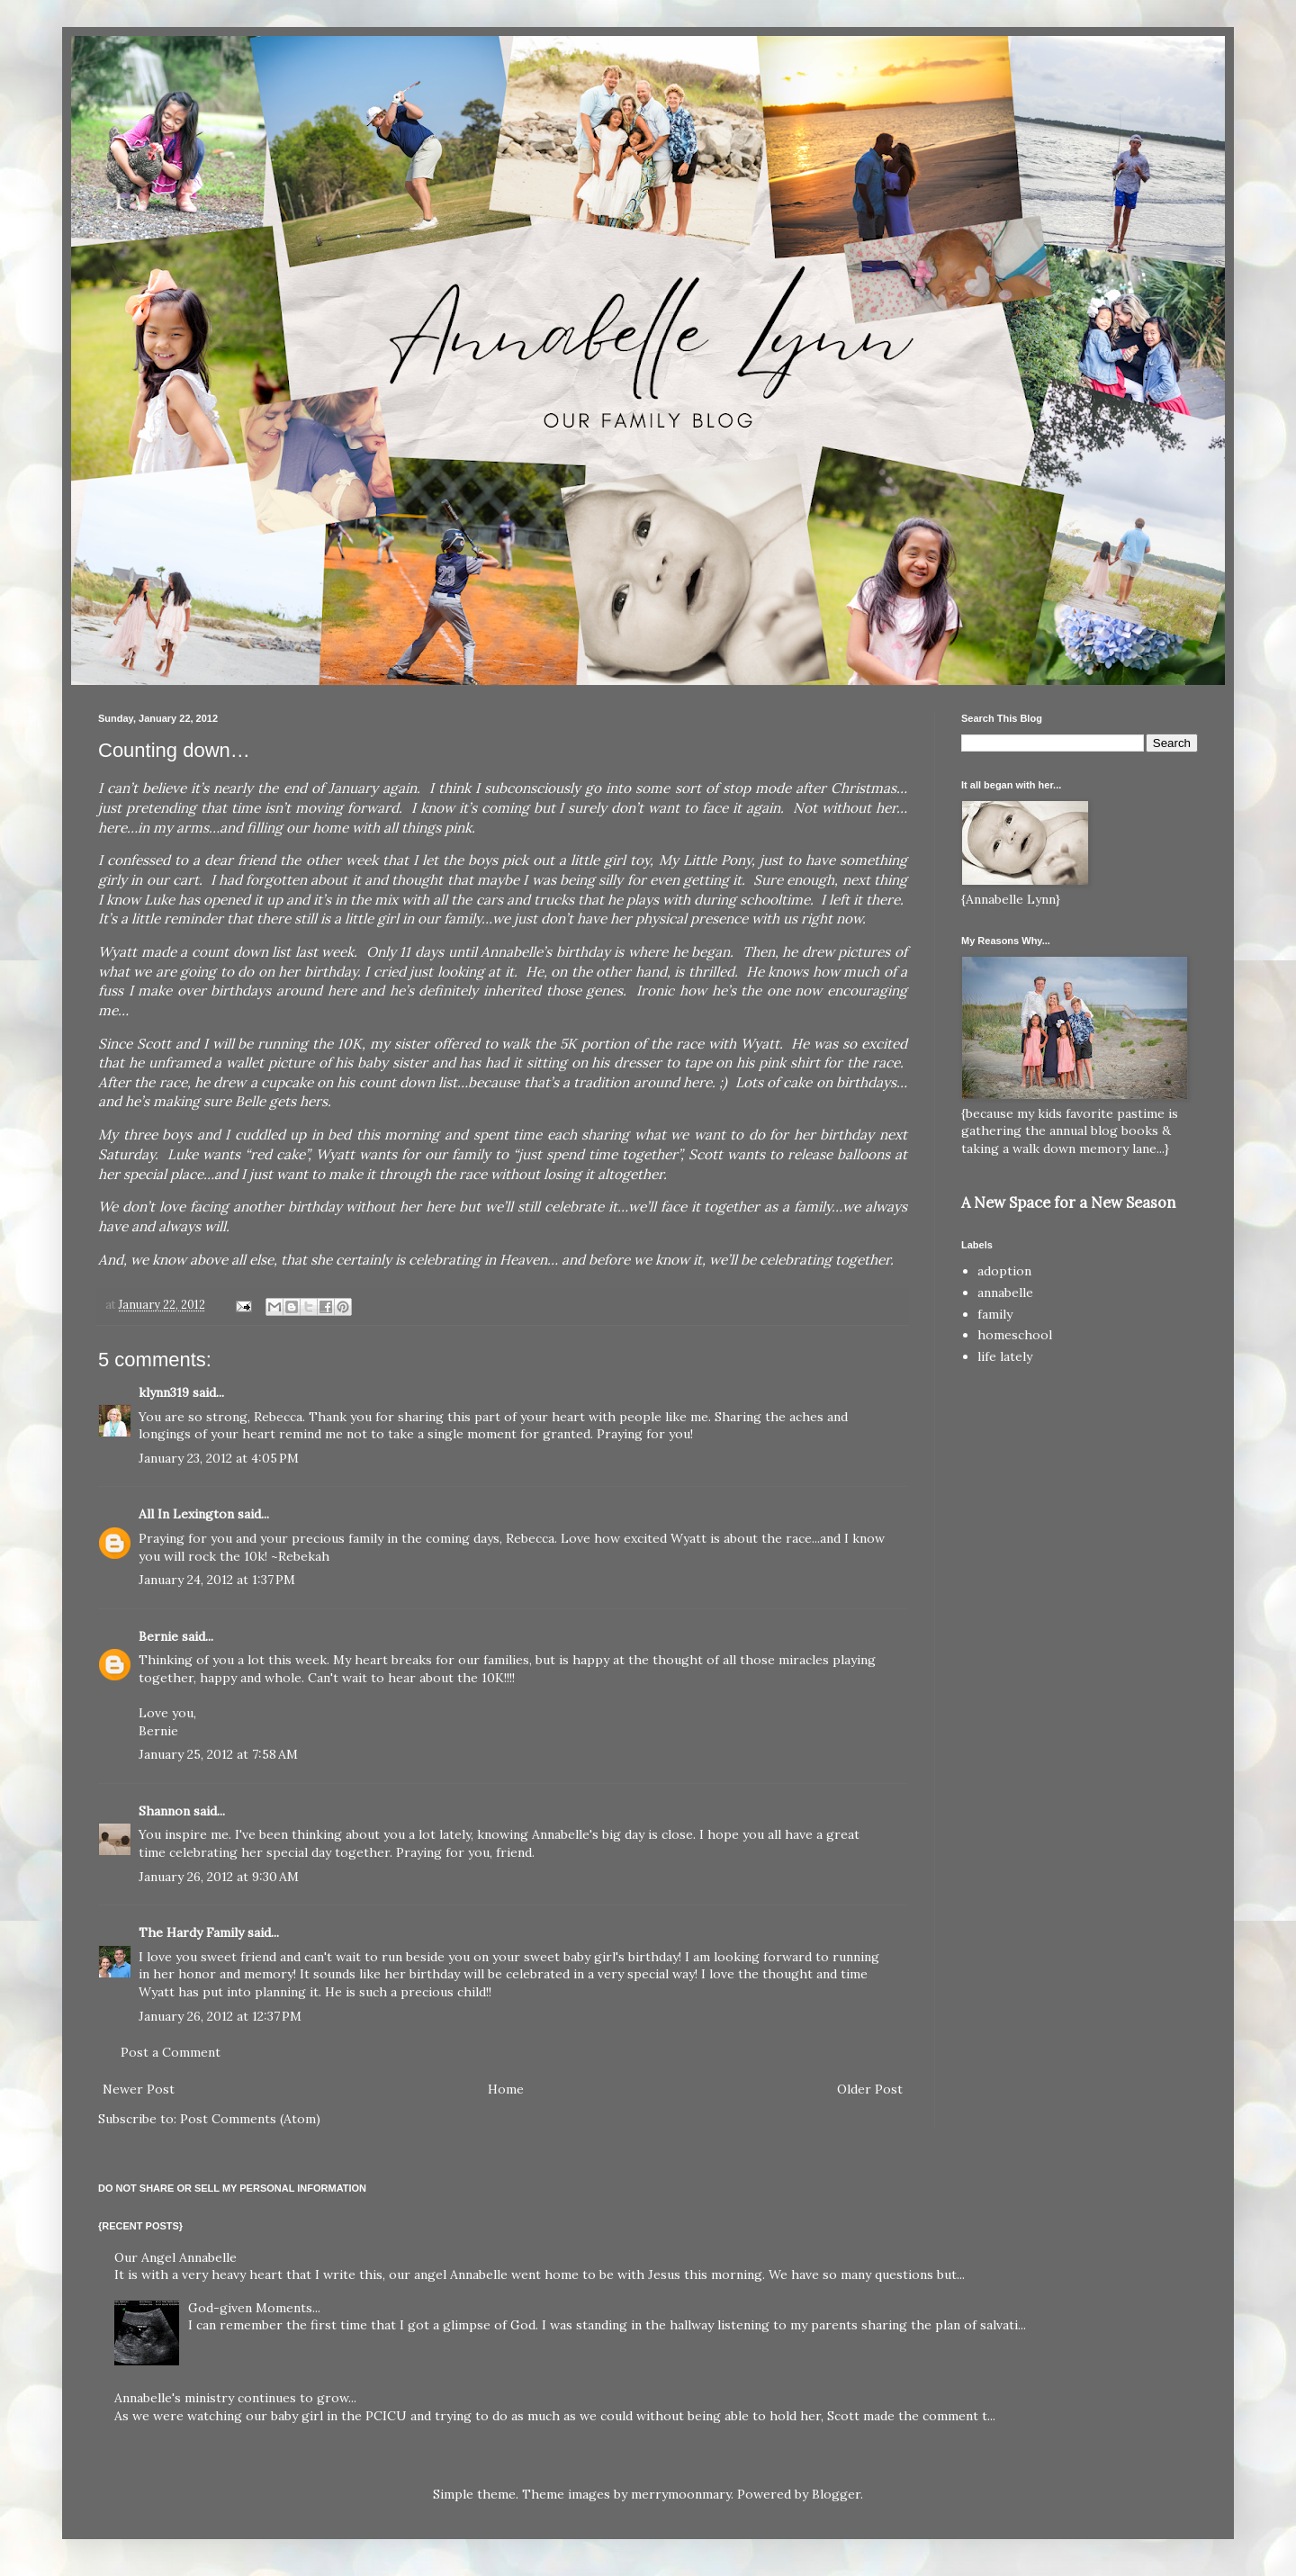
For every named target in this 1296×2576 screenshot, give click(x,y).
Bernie (158, 1636)
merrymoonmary (681, 2494)
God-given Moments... (254, 2308)
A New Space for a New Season (1068, 1202)
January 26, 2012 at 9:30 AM (219, 1877)
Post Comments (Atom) (250, 2119)
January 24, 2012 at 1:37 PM (217, 1580)
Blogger (836, 2494)
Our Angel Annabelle (175, 2257)
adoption (1004, 1271)
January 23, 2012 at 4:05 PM (219, 1458)
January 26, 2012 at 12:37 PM (220, 2016)
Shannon (164, 1811)
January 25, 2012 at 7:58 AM (218, 1754)
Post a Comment (170, 2052)
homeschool (1014, 1335)
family (994, 1314)
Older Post (870, 2089)
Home (506, 2089)
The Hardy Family (191, 1932)
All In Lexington (186, 1514)
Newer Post (139, 2089)
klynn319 (164, 1392)
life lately (1004, 1356)
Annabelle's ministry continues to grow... (235, 2398)
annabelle (1005, 1292)
